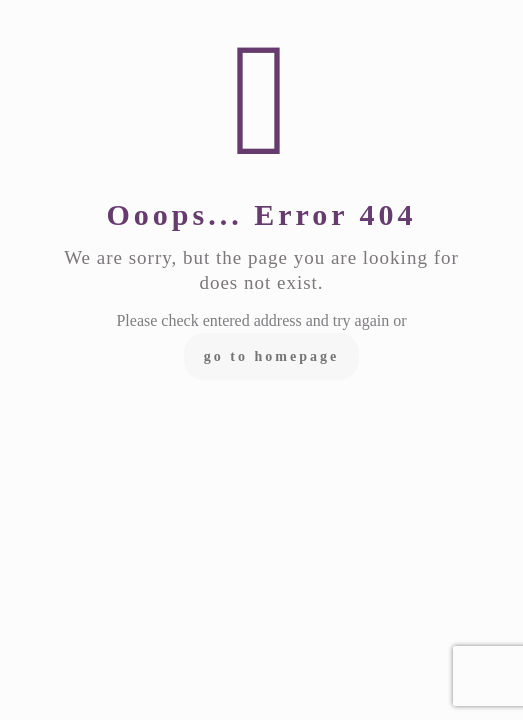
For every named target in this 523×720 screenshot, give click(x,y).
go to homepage (271, 356)
